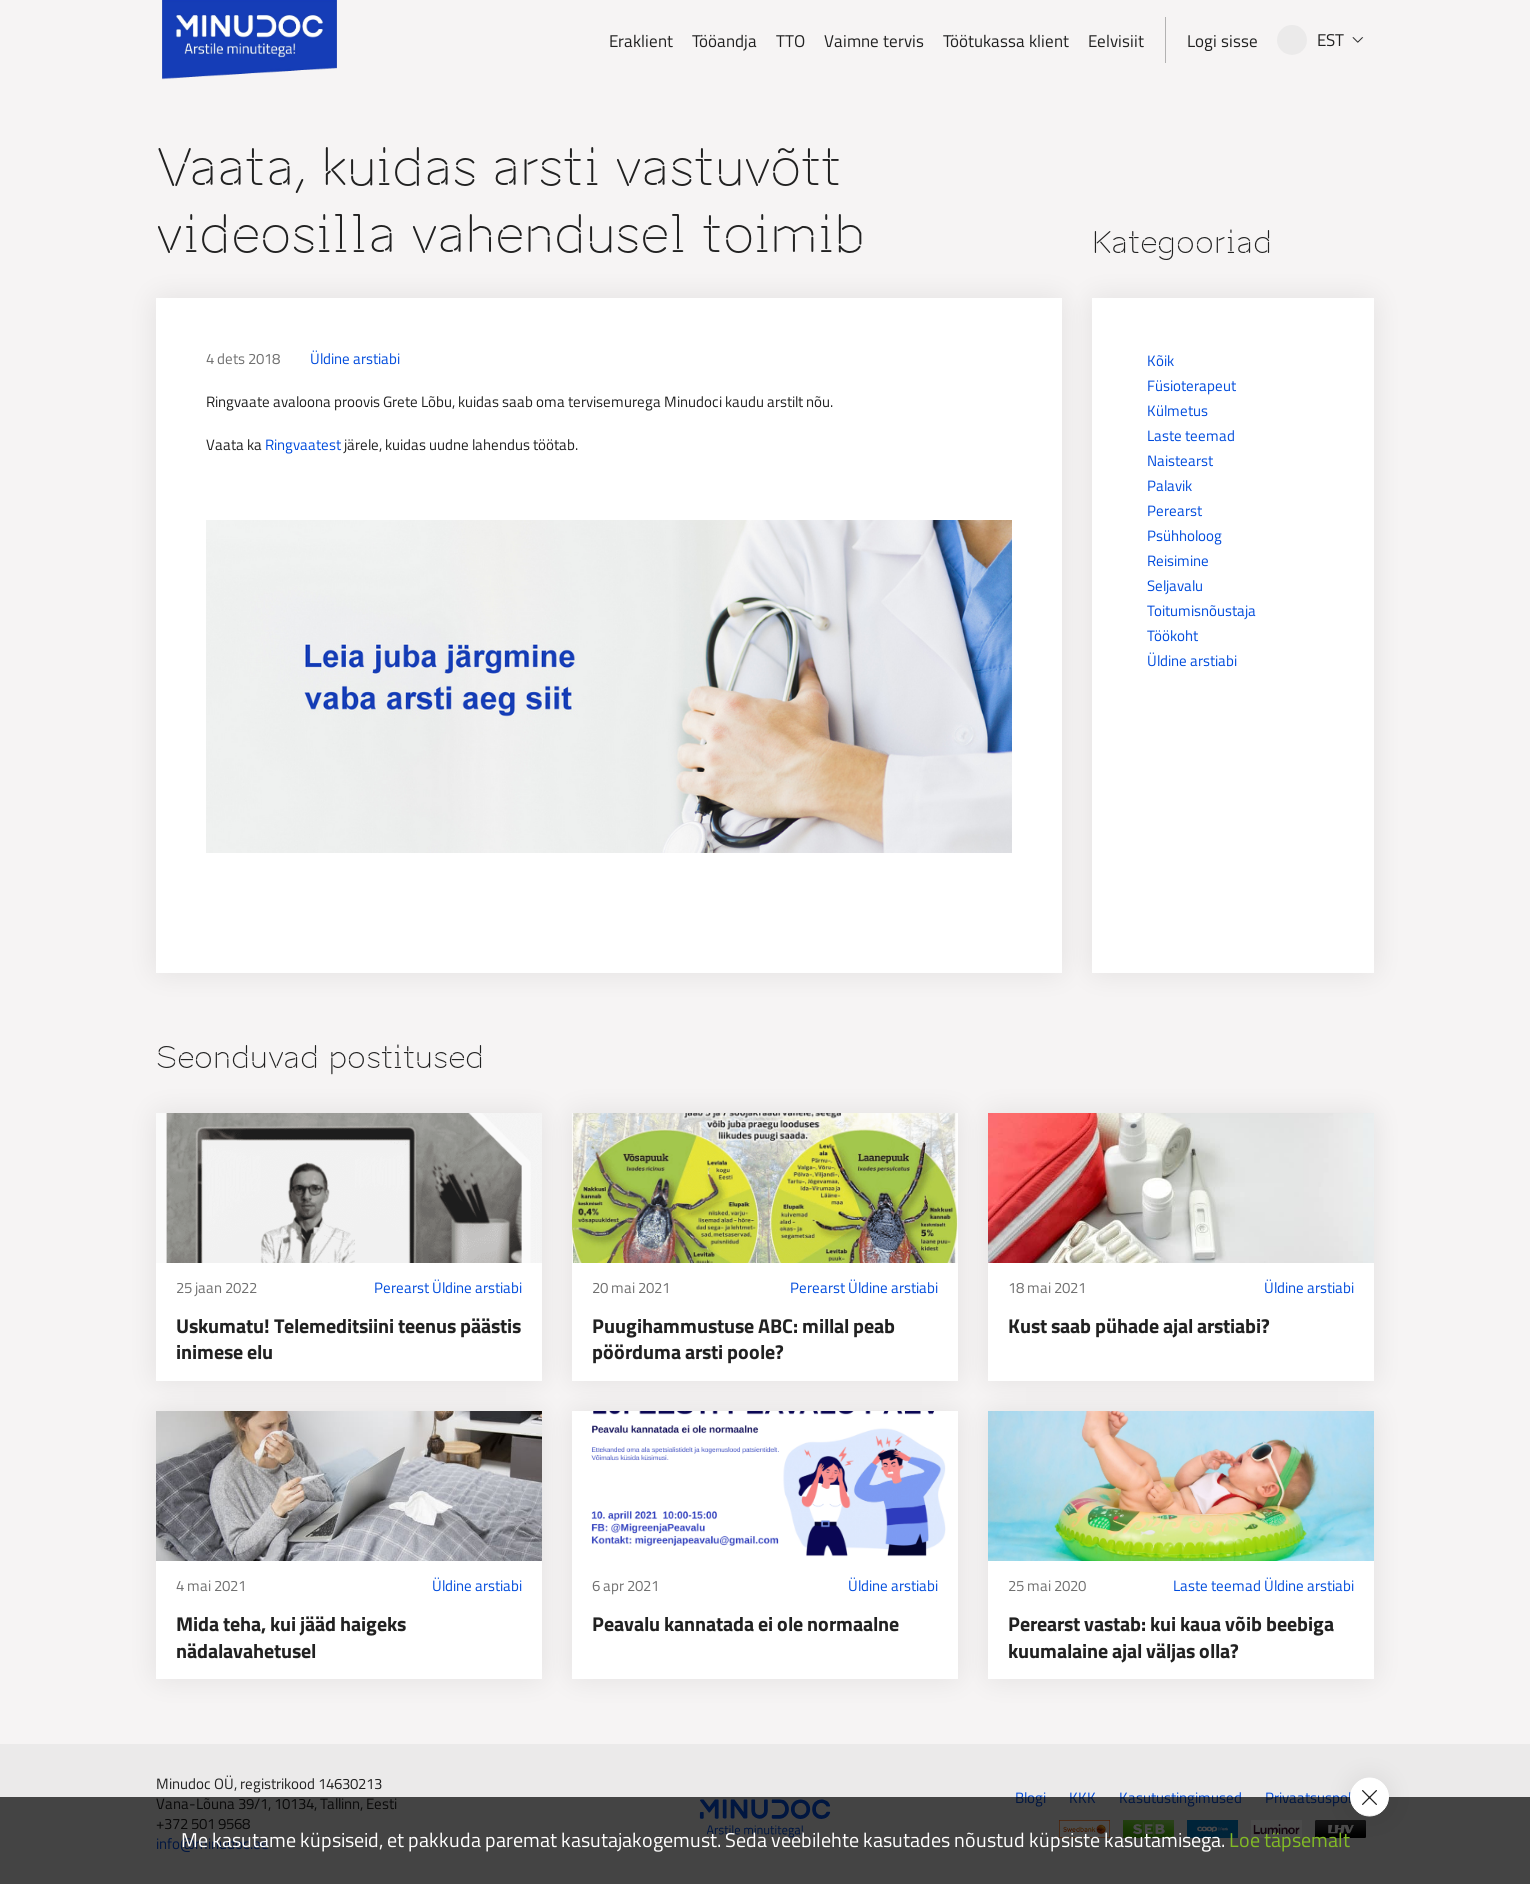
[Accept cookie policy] (1369, 1797)
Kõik (1160, 360)
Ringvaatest (303, 444)
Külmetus (1177, 410)
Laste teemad (1191, 435)
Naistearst (1180, 460)
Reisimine (1178, 560)
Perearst (1174, 510)
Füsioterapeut (1191, 385)
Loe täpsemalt (1289, 1840)
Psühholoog (1184, 535)
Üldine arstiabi (355, 359)
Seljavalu (1175, 585)
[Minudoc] (249, 40)
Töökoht (1172, 635)
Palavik (1169, 485)
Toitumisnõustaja (1201, 610)
